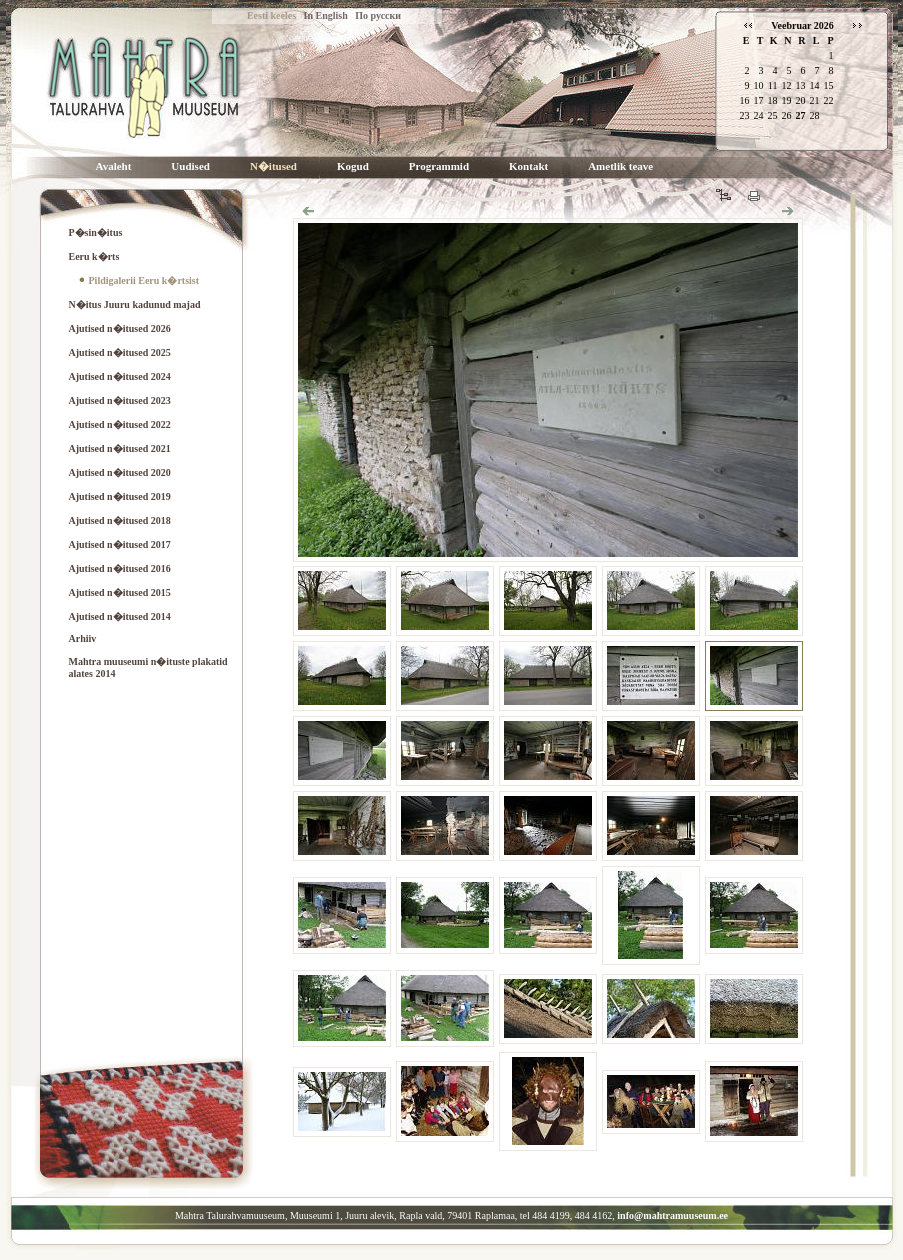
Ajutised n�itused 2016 (120, 568)
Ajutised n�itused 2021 (120, 448)
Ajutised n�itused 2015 (120, 592)
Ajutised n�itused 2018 (120, 520)
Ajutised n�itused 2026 (120, 328)
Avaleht (114, 166)
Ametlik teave (620, 166)
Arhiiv (83, 638)
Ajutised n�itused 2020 (120, 472)
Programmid (439, 166)
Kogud (353, 166)
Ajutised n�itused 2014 (120, 616)
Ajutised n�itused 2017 (120, 544)
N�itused (273, 166)
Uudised (190, 166)
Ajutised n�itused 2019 (120, 496)
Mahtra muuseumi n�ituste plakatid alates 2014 (148, 667)
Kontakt (528, 166)
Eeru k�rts (94, 256)
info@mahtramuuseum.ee (672, 1215)
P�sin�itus (96, 232)
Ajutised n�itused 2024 (120, 376)
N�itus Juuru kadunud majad (135, 304)
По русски (378, 15)
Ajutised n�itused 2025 (120, 352)
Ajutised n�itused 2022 (120, 424)
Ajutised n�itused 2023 (120, 400)
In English (326, 15)
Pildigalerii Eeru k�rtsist (144, 280)
